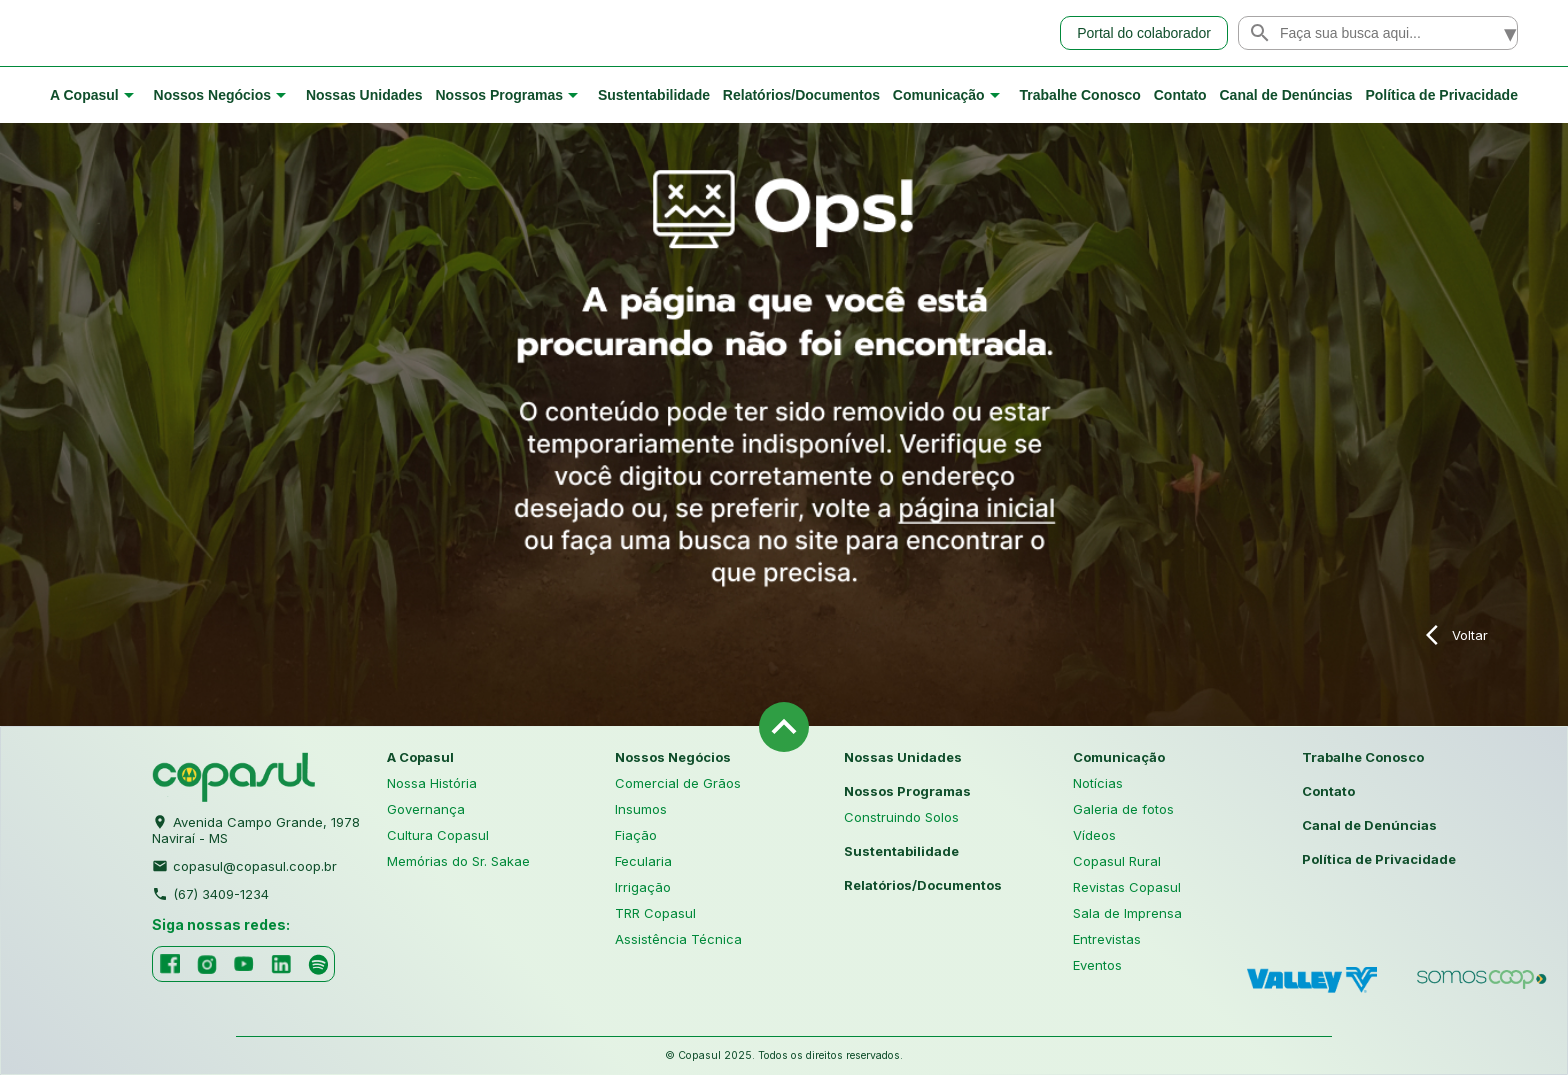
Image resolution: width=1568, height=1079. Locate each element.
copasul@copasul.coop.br (244, 867)
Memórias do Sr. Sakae (458, 864)
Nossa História (432, 786)
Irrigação (643, 890)
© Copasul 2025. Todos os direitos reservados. (784, 1059)
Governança (426, 812)
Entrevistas (1107, 942)
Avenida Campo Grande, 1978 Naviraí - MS (256, 831)
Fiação (636, 838)
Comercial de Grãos (678, 786)
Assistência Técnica (678, 942)
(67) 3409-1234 (210, 895)
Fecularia (643, 864)
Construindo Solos (901, 820)
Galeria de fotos (1123, 812)
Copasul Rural (1117, 864)
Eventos (1097, 968)
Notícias (1098, 786)
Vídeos (1094, 838)
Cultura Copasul (438, 838)
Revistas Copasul (1127, 890)
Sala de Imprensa (1127, 916)
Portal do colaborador (1144, 35)
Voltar (1457, 639)
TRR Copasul (655, 916)
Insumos (641, 812)
